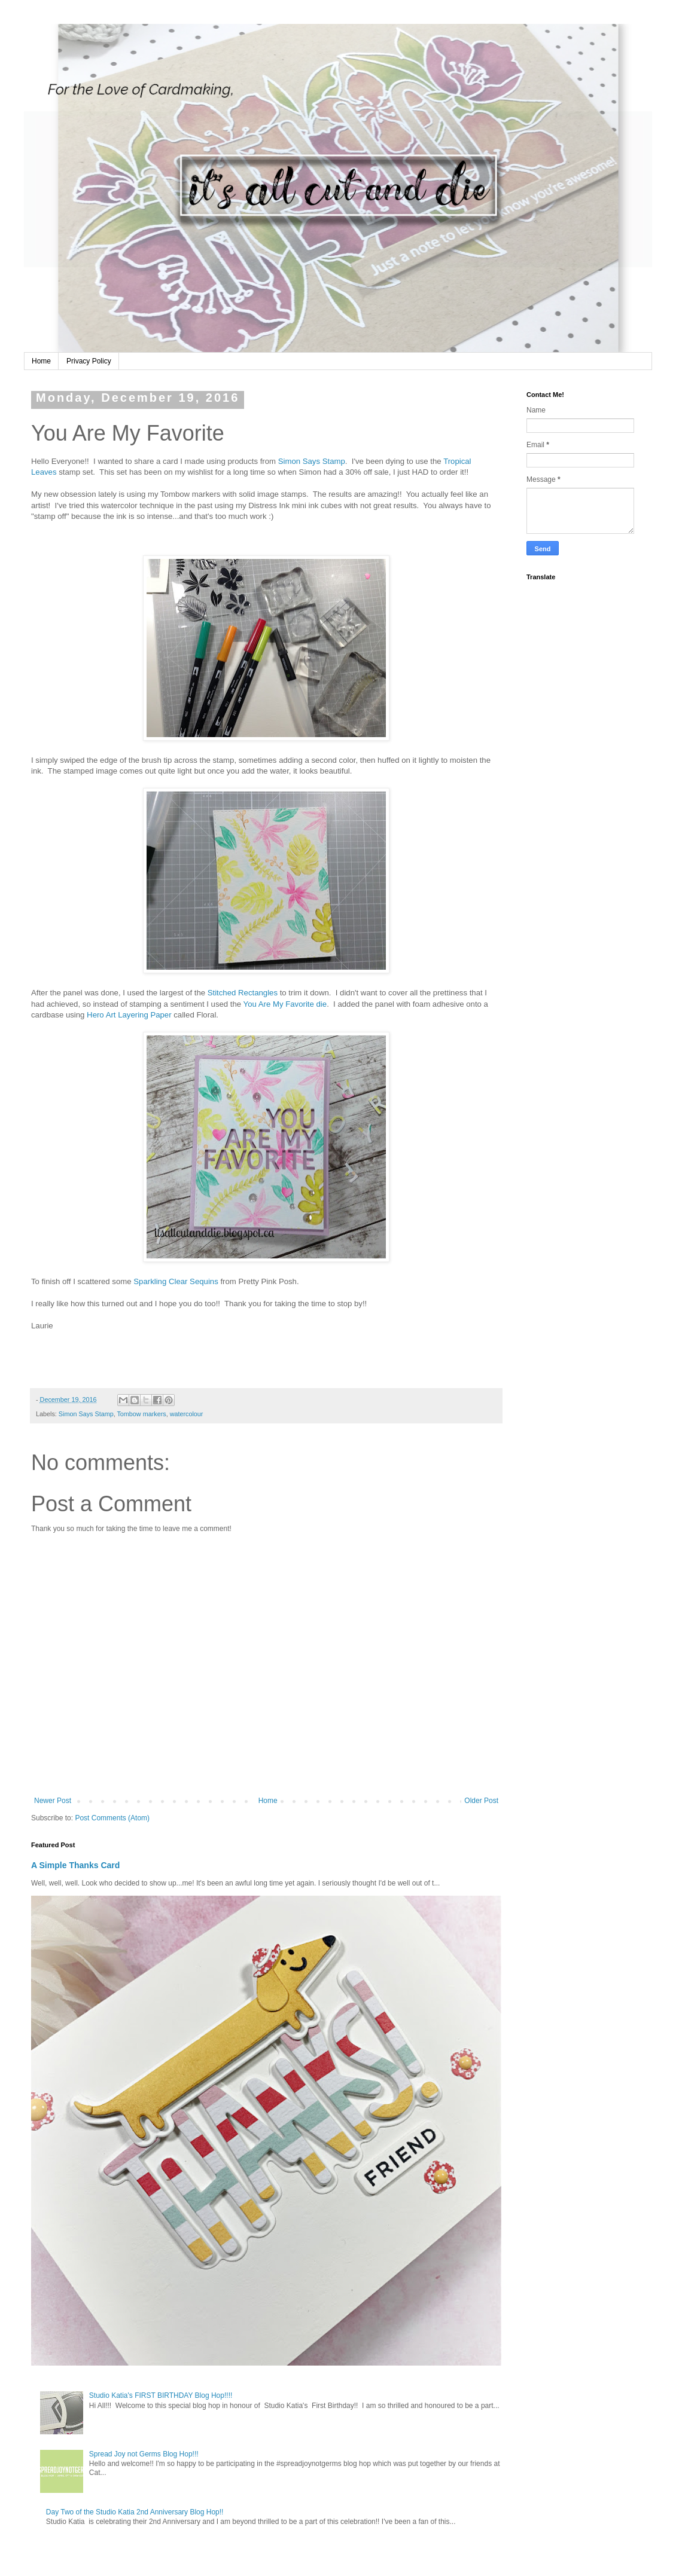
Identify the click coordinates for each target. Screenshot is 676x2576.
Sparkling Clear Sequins (175, 1281)
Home (41, 361)
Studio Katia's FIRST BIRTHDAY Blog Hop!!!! (161, 2395)
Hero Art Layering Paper (129, 1014)
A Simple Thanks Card (75, 1865)
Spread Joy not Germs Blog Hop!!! (144, 2454)
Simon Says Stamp (311, 461)
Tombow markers (141, 1413)
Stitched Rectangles (243, 992)
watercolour (186, 1413)
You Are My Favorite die (285, 1004)
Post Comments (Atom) (112, 1818)
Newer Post (52, 1800)
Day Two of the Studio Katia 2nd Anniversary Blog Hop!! (135, 2512)
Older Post (481, 1800)
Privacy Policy (88, 361)
